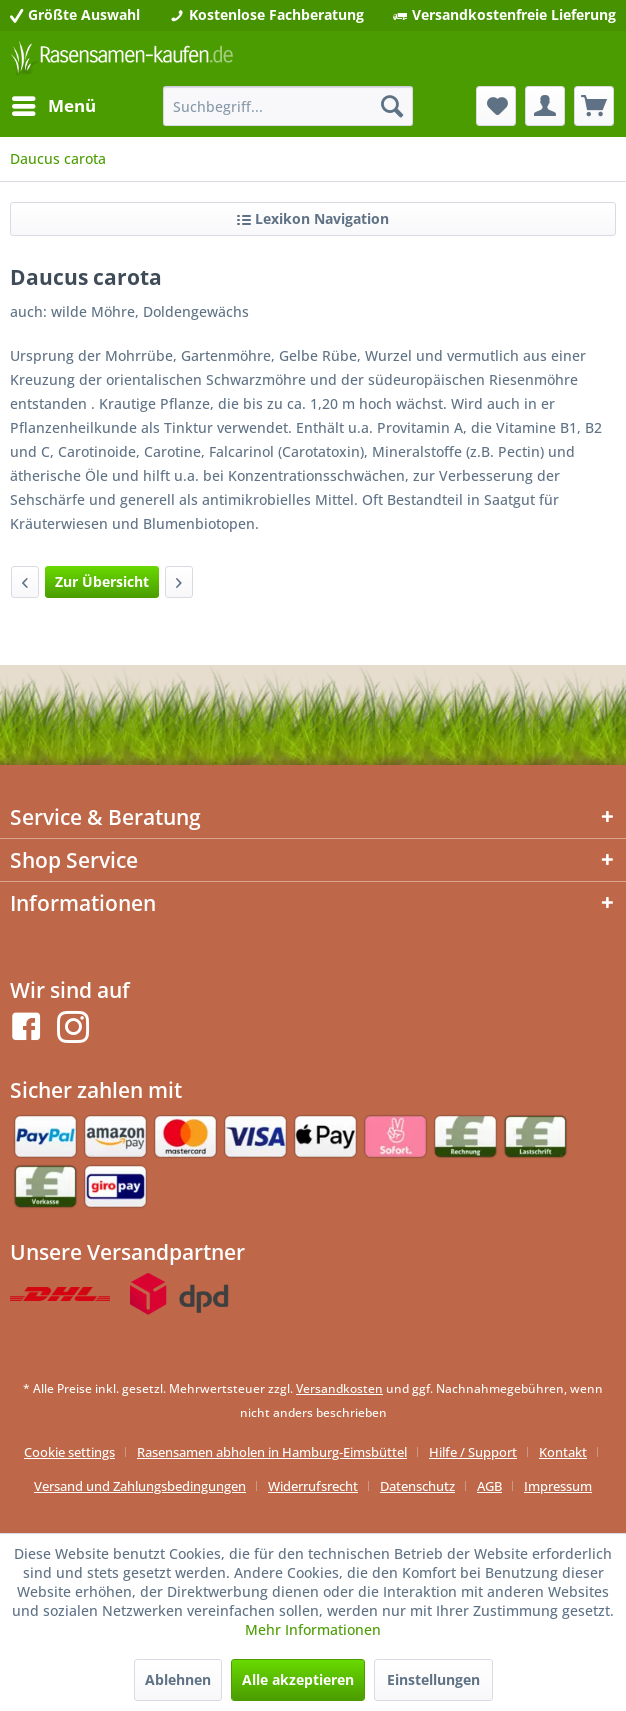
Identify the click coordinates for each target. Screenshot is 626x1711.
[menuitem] (53, 106)
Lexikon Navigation (313, 218)
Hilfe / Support (473, 1452)
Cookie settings (69, 1452)
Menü (54, 103)
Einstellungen (433, 1679)
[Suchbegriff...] (288, 106)
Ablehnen (178, 1679)
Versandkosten (339, 1388)
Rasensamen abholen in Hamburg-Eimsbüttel (272, 1452)
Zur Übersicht (102, 581)
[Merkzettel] (496, 106)
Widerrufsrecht (313, 1486)
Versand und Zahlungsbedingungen (140, 1486)
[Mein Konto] (545, 106)
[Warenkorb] (594, 106)
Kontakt (563, 1452)
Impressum (558, 1486)
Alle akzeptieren (298, 1679)
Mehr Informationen (313, 1629)
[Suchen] (392, 106)
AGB (489, 1486)
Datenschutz (417, 1486)
